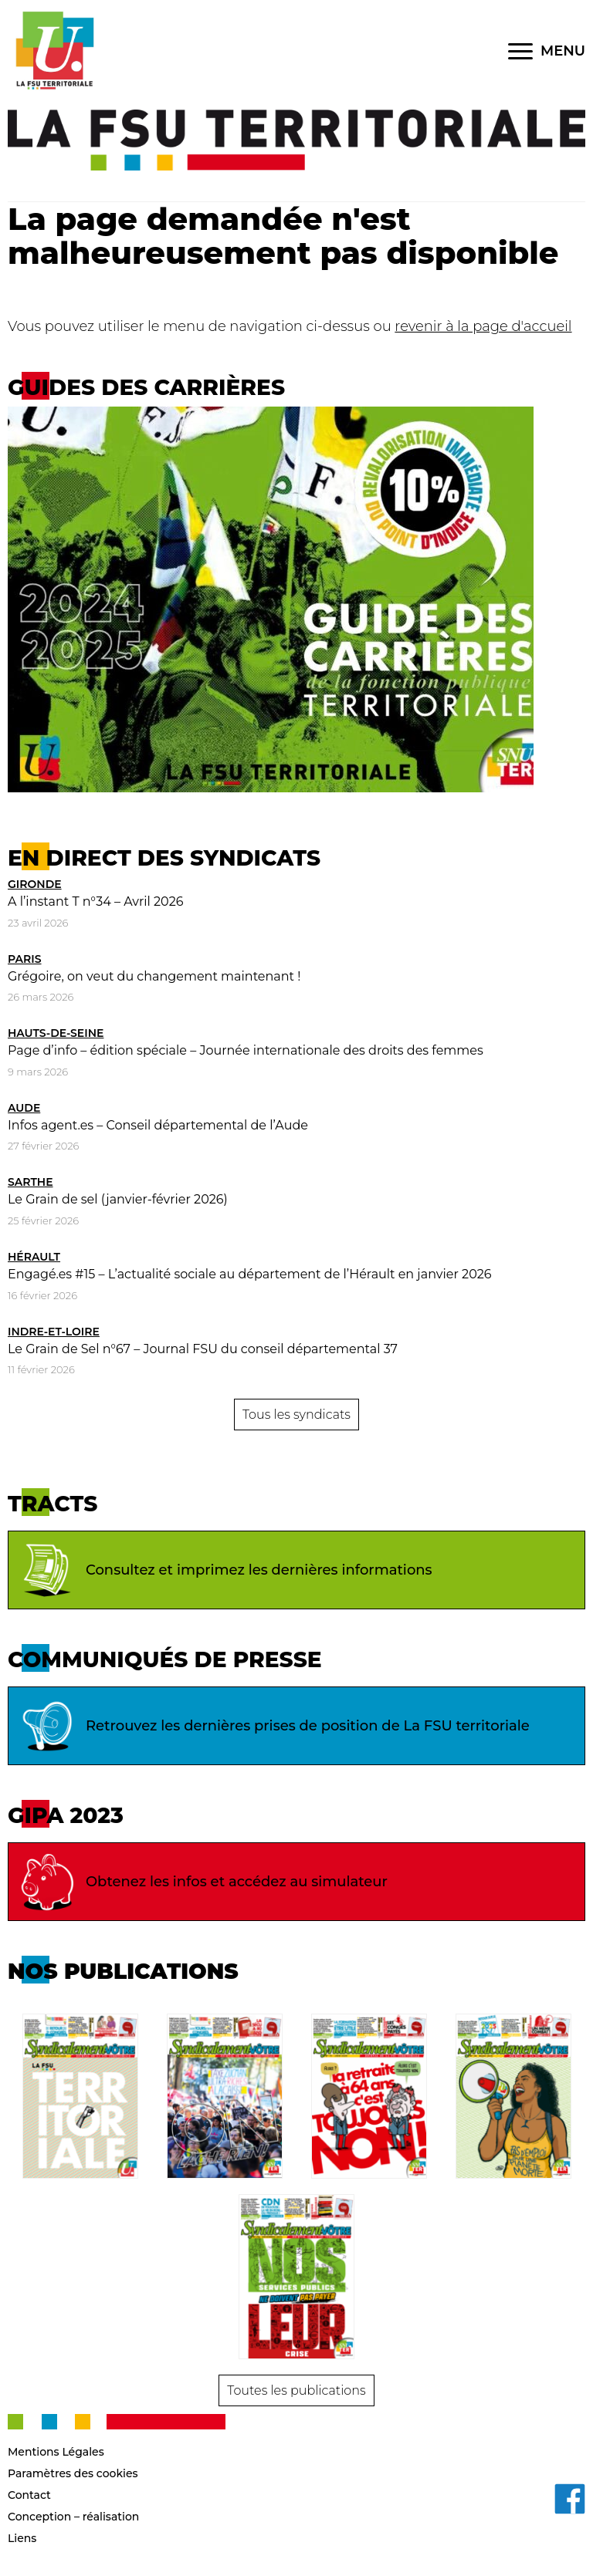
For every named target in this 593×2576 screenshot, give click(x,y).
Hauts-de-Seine (55, 1033)
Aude (24, 1108)
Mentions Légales (56, 2452)
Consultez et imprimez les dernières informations (224, 1570)
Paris (25, 959)
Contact (29, 2495)
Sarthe (30, 1182)
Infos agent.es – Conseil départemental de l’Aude (158, 1125)
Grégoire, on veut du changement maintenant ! (154, 976)
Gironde (35, 884)
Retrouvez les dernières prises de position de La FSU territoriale (273, 1726)
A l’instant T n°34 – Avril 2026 (95, 901)
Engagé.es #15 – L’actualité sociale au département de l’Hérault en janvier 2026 (250, 1274)
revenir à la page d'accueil (483, 326)
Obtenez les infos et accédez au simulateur (202, 1882)
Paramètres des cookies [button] (73, 2473)
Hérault (34, 1257)
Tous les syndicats (296, 1414)
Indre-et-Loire (54, 1332)
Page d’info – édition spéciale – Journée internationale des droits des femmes (245, 1050)
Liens (22, 2538)
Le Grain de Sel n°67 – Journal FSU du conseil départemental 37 (203, 1349)
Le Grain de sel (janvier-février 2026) (118, 1199)
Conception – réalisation (73, 2517)
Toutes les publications (296, 2390)
